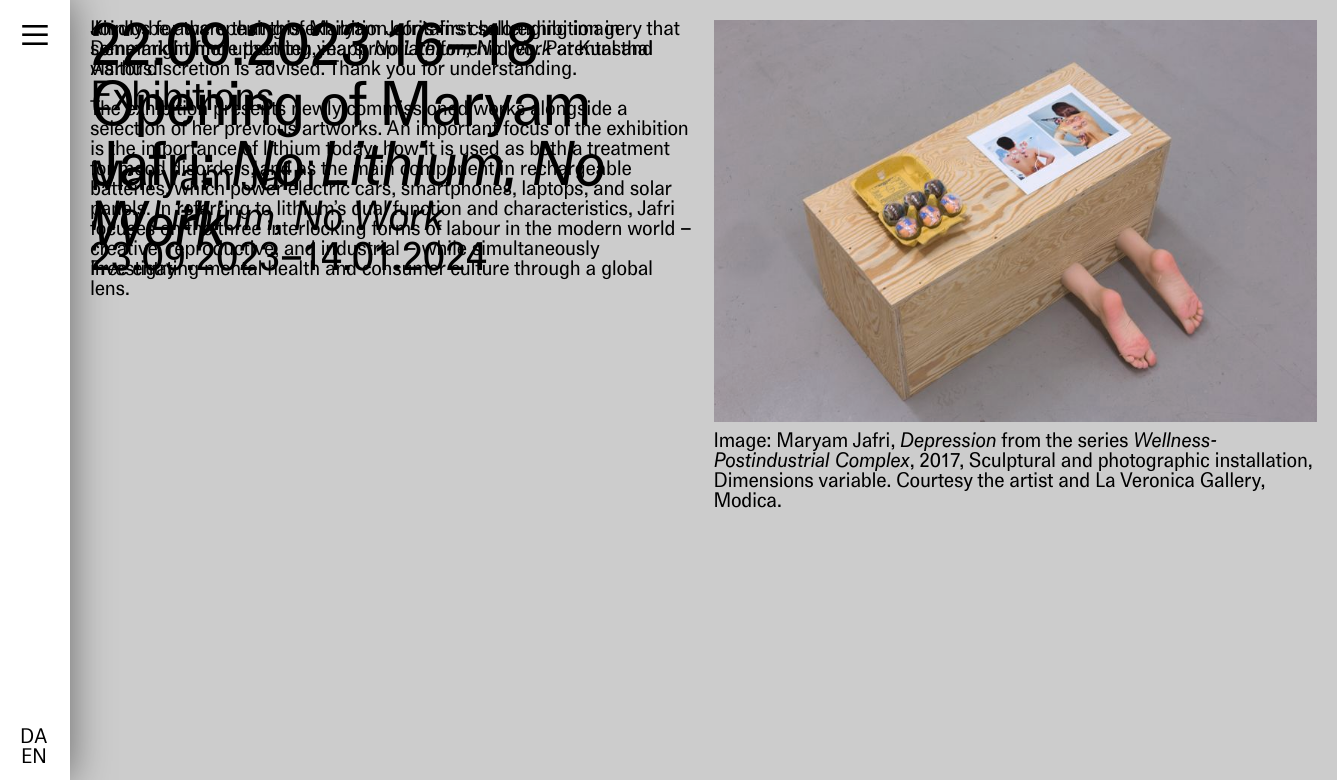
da (33, 738)
